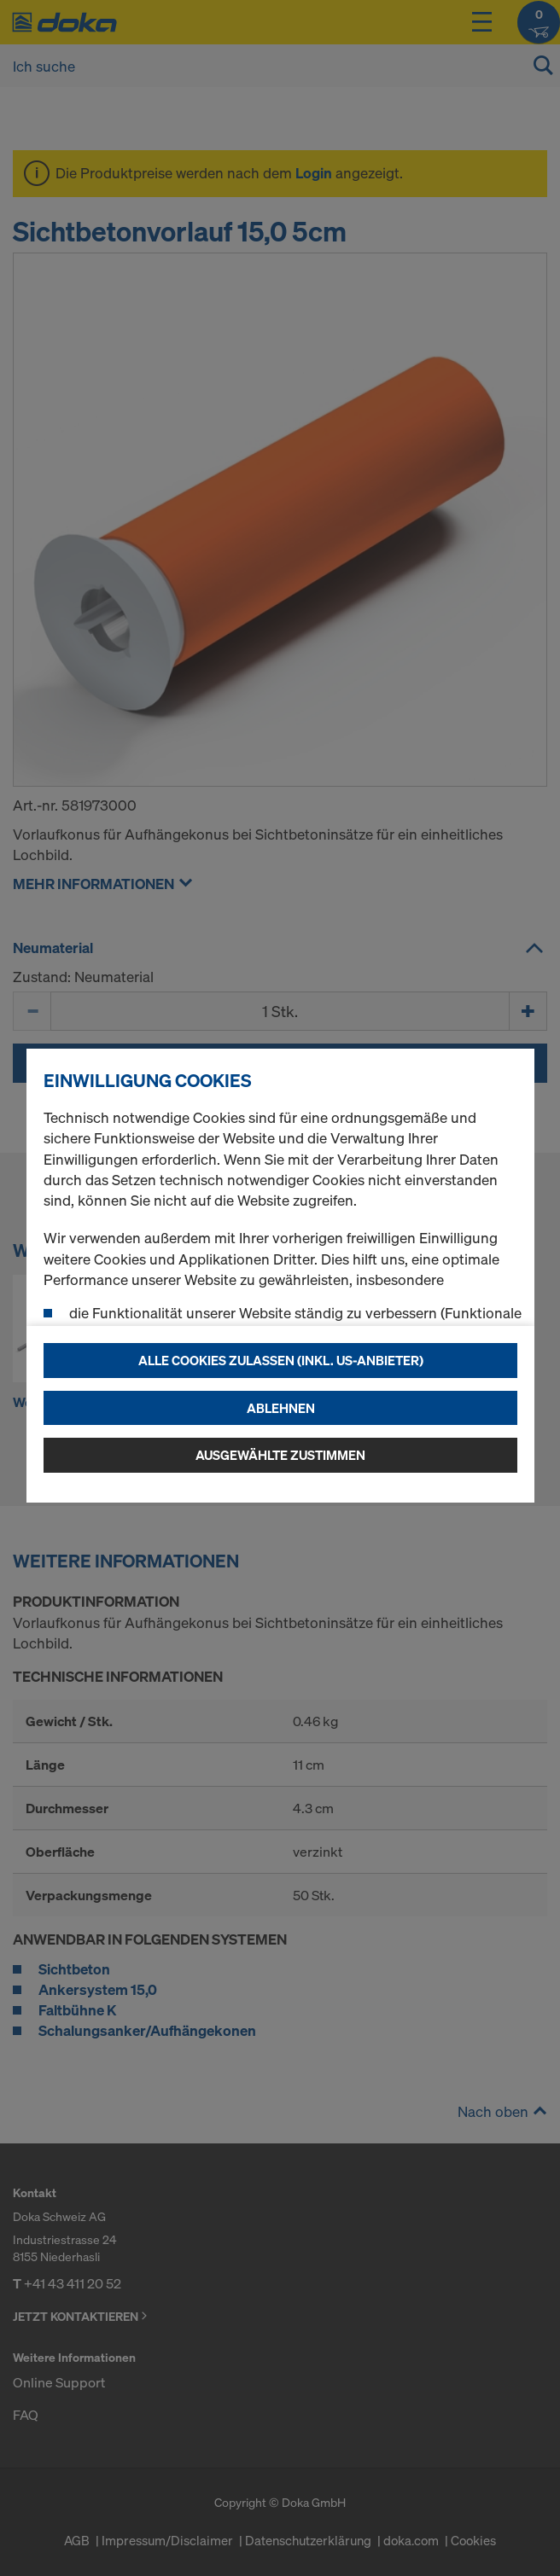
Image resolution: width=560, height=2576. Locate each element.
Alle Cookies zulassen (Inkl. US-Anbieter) (280, 1360)
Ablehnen (281, 1407)
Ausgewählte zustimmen (280, 1454)
